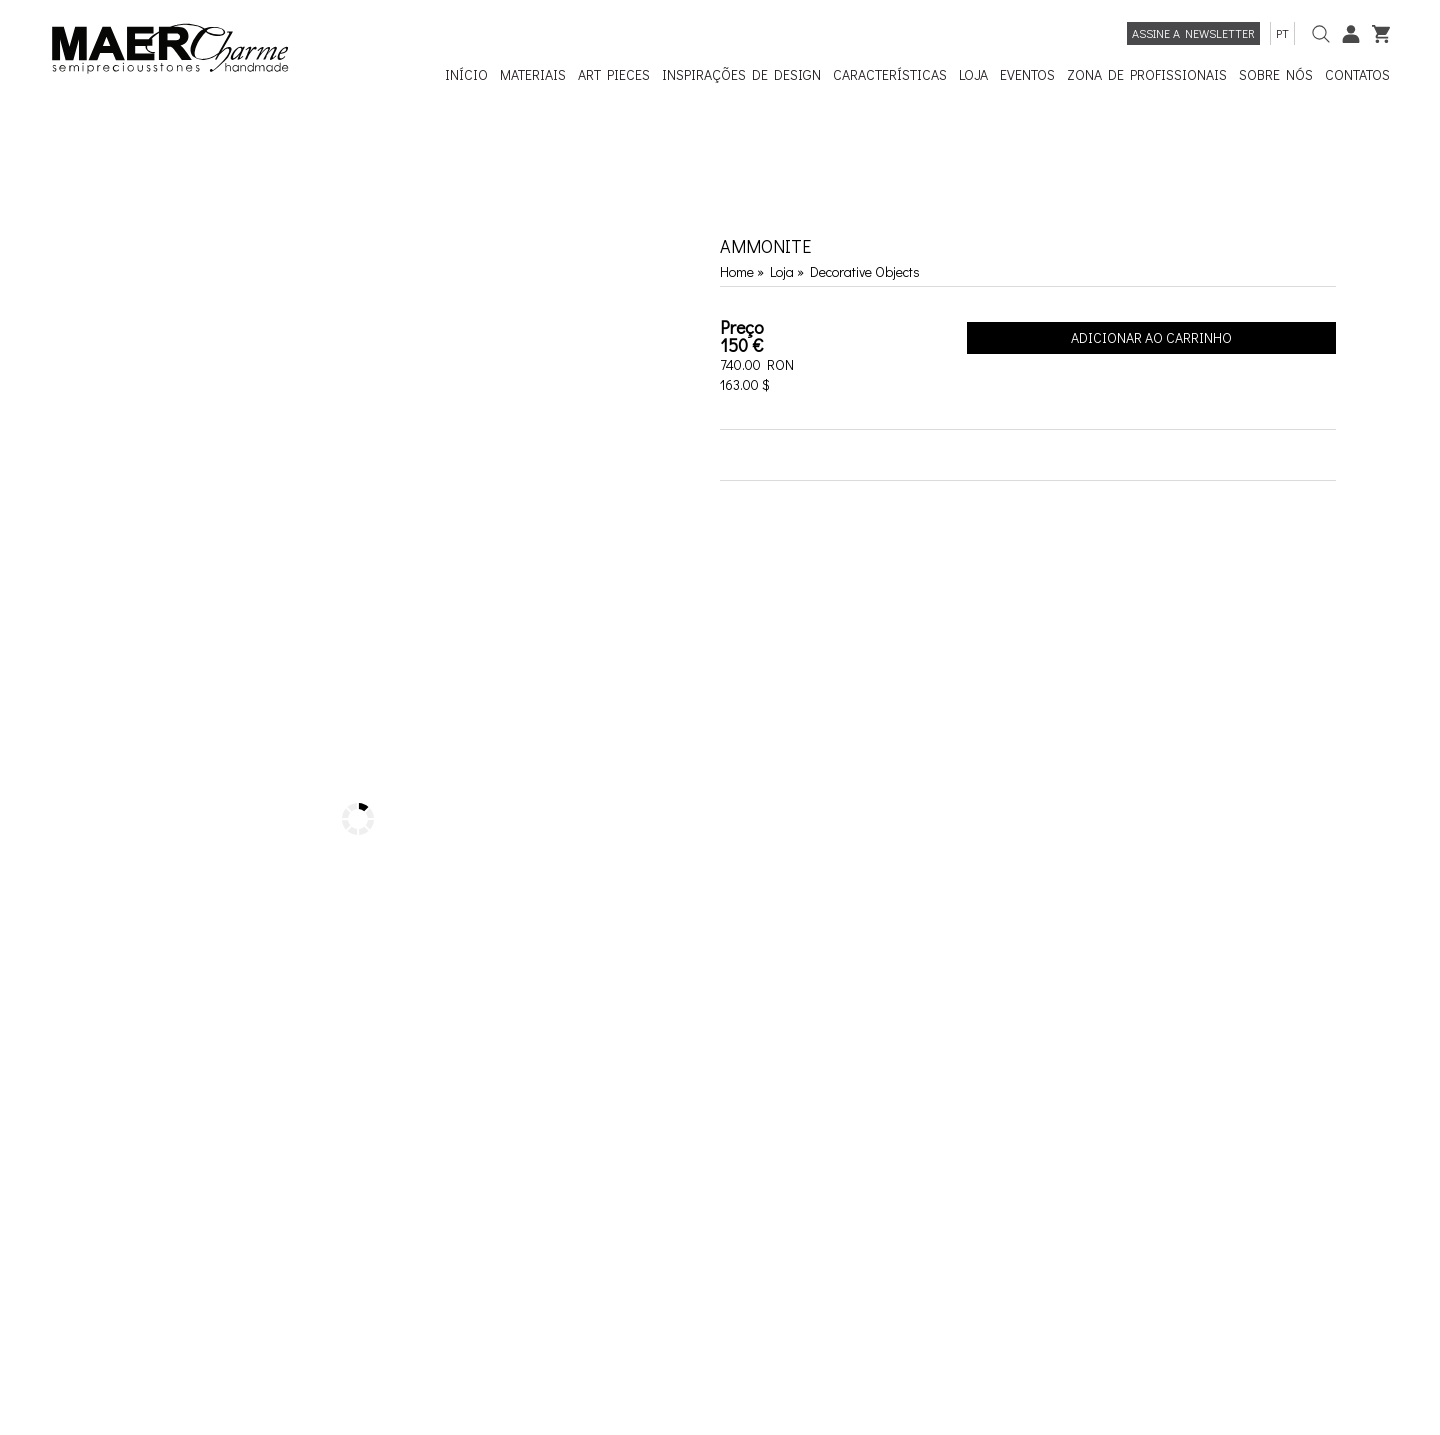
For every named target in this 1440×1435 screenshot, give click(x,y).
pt (1282, 33)
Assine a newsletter (1193, 33)
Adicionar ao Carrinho (1151, 337)
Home (737, 271)
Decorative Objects (865, 271)
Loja (783, 271)
